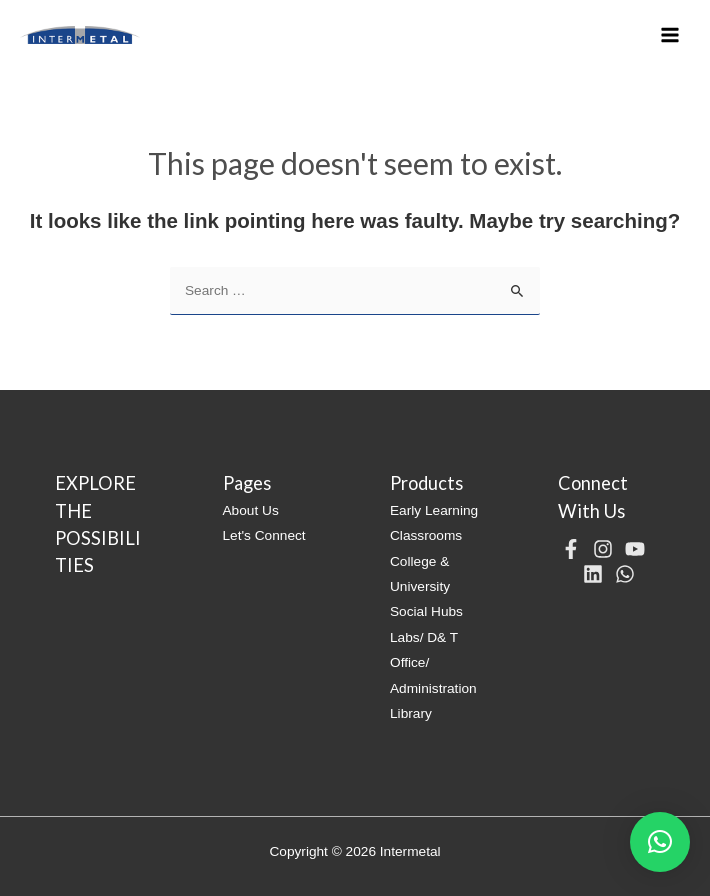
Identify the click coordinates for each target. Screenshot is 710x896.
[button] (660, 842)
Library (411, 713)
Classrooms (426, 535)
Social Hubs (426, 611)
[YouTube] (635, 549)
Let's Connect (264, 535)
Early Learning (434, 510)
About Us (251, 510)
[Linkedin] (593, 574)
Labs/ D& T (424, 637)
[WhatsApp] (625, 574)
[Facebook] (571, 549)
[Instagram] (603, 549)
